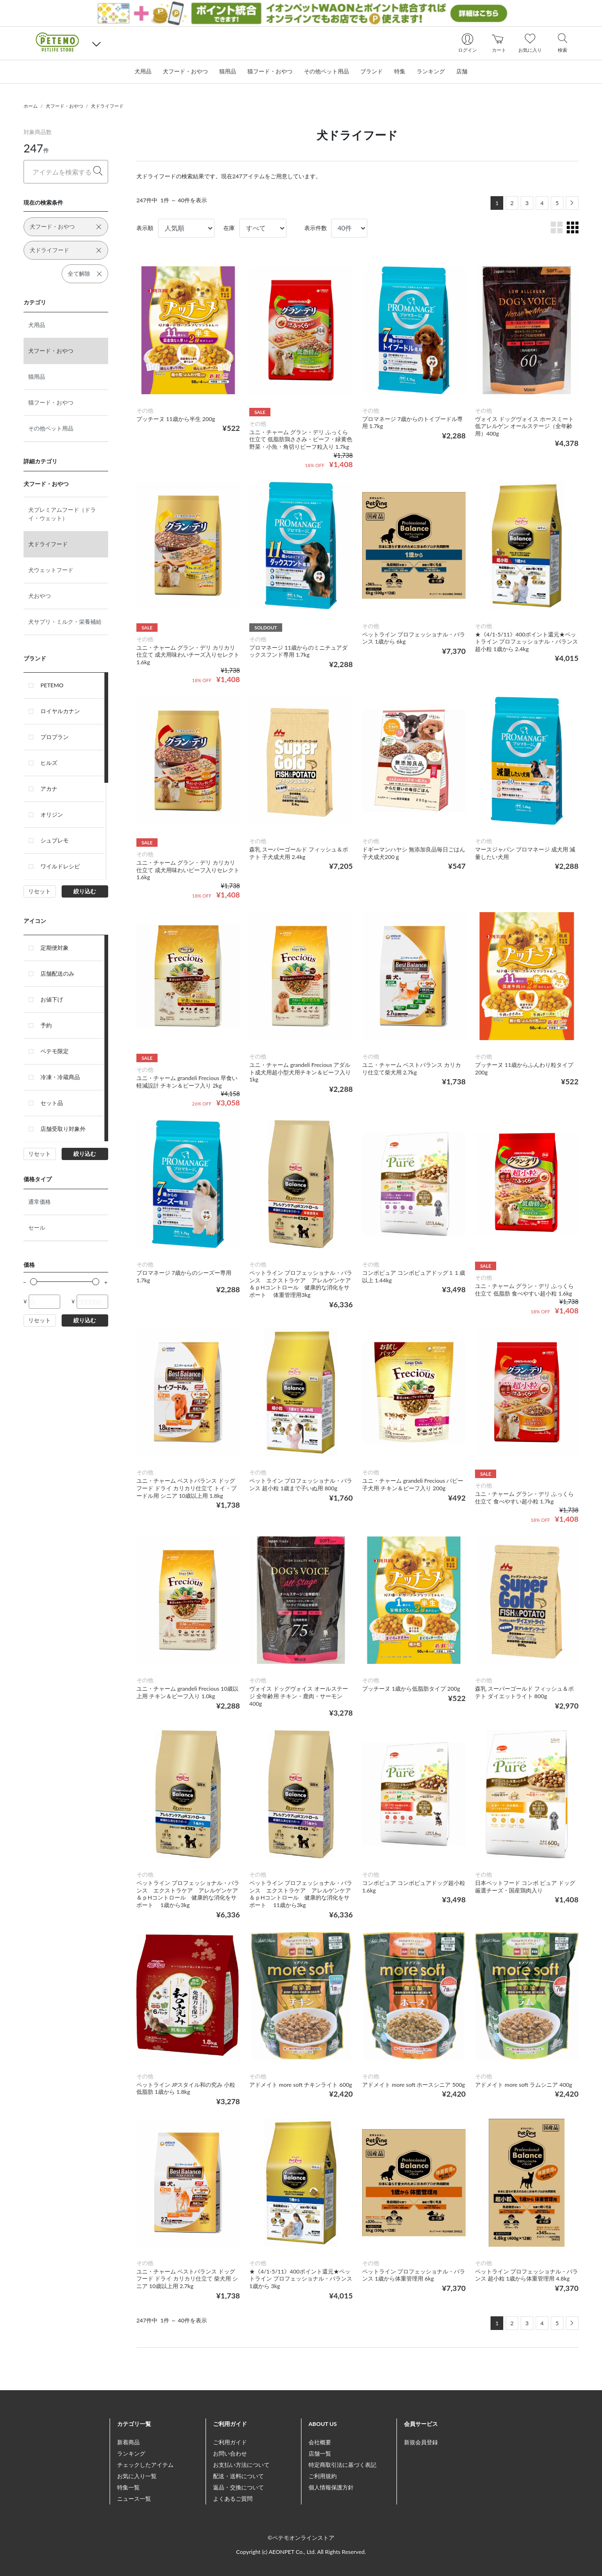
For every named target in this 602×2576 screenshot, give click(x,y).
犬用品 (36, 324)
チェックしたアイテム (145, 2464)
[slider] (33, 1281)
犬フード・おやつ (64, 106)
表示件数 (315, 227)
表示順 (144, 227)
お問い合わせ (230, 2453)
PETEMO (51, 685)
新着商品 (128, 2442)
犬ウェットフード (50, 569)
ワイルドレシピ (60, 866)
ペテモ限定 (54, 1051)
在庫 (229, 227)
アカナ (48, 788)
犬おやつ (39, 595)
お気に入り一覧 (137, 2476)
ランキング (131, 2453)
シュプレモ (54, 840)
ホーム (31, 106)
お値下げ (51, 999)
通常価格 (39, 1201)
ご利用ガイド (230, 2442)
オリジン (51, 814)
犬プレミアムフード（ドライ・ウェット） (62, 514)
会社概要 (320, 2442)
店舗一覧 (320, 2453)
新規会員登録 (421, 2442)
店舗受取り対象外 (63, 1128)
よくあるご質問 (233, 2498)
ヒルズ (48, 762)
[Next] (572, 203)
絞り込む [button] (84, 891)
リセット (39, 891)
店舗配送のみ (57, 973)
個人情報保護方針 (331, 2487)
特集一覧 (128, 2487)
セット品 (51, 1102)
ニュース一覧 (134, 2498)
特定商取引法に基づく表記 (342, 2464)
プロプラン (54, 736)
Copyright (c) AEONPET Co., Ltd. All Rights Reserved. (301, 2551)
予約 (46, 1025)
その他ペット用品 (50, 428)
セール (36, 1227)
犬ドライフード (107, 106)
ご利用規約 (323, 2476)
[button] (96, 43)
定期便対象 (54, 947)
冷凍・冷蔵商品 (60, 1077)
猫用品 (36, 376)
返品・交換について (238, 2487)
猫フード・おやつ (50, 402)
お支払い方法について (241, 2464)
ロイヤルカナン (60, 711)
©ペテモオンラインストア (301, 2537)
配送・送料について (238, 2476)
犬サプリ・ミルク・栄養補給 (65, 621)
